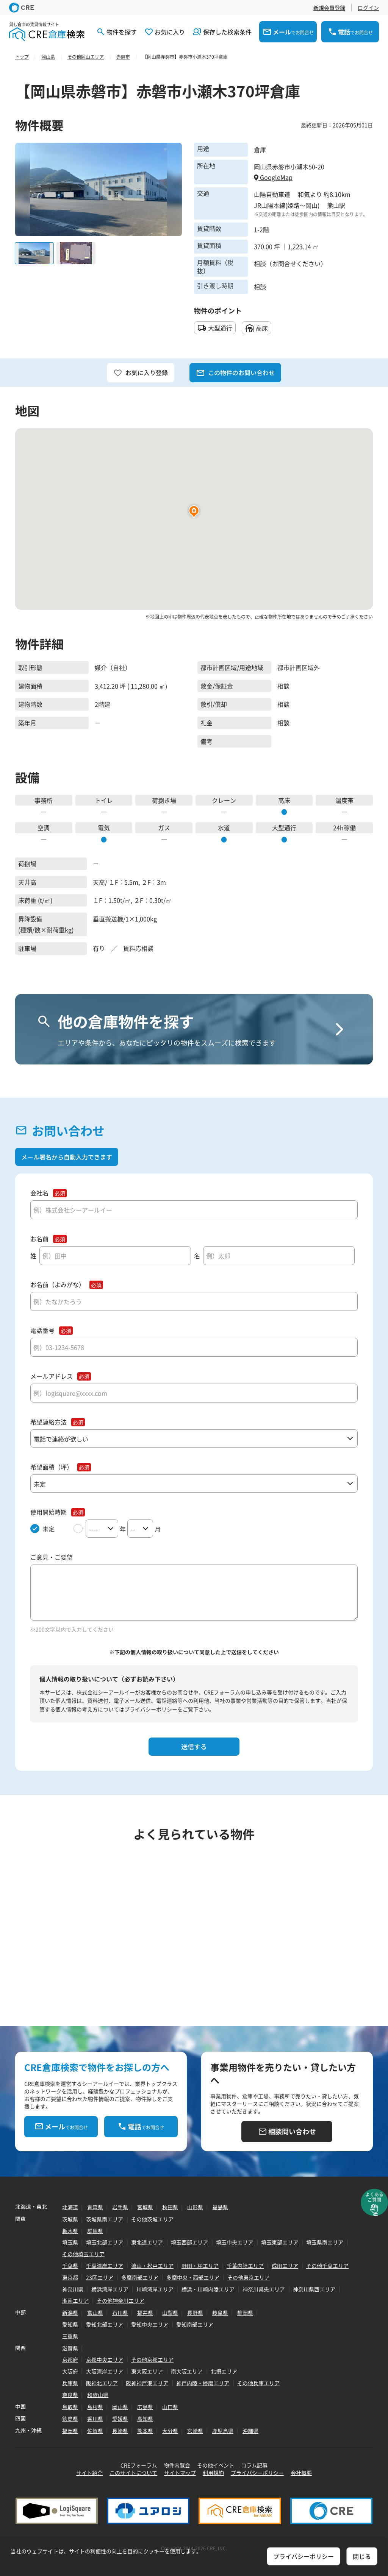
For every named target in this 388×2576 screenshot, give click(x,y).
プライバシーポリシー (150, 1709)
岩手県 (120, 2207)
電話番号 (42, 1330)
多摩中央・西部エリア (192, 2277)
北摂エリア (224, 2371)
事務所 (43, 800)
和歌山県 (97, 2394)
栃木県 (70, 2231)
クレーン (224, 800)
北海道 (70, 2207)
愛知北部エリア (104, 2324)
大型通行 (284, 827)
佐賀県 (95, 2430)
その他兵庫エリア (258, 2383)
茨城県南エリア (104, 2219)
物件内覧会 (177, 2465)
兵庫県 (70, 2383)
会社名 (39, 1193)
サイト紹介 (89, 2472)
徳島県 (70, 2418)
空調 (44, 827)
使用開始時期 (48, 1512)
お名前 (39, 1238)
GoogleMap (273, 177)
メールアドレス (51, 1376)
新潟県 (70, 2312)
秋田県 (170, 2207)
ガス (164, 827)
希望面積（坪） (51, 1467)
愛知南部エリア (194, 2324)
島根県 (95, 2407)
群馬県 (95, 2231)
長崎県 (120, 2430)
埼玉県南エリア (324, 2242)
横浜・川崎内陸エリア (208, 2289)
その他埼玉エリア (83, 2254)
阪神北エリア (102, 2383)
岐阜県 (220, 2312)
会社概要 (301, 2472)
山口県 (170, 2407)
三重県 (70, 2336)
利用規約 (213, 2472)
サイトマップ (180, 2472)
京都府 (70, 2359)
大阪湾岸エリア (104, 2371)
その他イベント (215, 2465)
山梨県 (170, 2312)
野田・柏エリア (200, 2265)
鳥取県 (70, 2407)
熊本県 (145, 2430)
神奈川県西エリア (314, 2289)
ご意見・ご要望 (51, 1557)
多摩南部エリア (139, 2277)
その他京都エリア (152, 2359)
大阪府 (70, 2371)
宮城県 (145, 2207)
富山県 (95, 2312)
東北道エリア (147, 2242)
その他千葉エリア (327, 2265)
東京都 (70, 2277)
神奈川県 (72, 2289)
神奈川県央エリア (263, 2289)
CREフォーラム (138, 2465)
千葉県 (70, 2265)
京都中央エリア (104, 2359)
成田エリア (285, 2265)
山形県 (195, 2207)
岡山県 (120, 2407)
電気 (104, 827)
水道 (224, 827)
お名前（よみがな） (57, 1284)
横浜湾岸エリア (109, 2289)
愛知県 (70, 2324)
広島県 (145, 2407)
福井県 (145, 2312)
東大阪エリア (147, 2371)
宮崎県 (195, 2430)
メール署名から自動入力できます (66, 1156)
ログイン (368, 7)
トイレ (104, 800)
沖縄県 (250, 2430)
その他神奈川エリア (120, 2300)
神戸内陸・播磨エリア (202, 2383)
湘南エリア (75, 2300)
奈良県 (70, 2394)
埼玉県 (70, 2242)
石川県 (120, 2312)
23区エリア (99, 2277)
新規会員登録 (329, 7)
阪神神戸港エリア (147, 2383)
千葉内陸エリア (245, 2265)
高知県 (145, 2418)
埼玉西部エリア (189, 2242)
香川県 (95, 2418)
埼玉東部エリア (279, 2242)
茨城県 (70, 2219)
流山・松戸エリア (152, 2265)
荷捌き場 (164, 800)
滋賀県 (70, 2348)
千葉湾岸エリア (104, 2265)
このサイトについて (133, 2472)
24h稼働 (344, 827)
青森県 (95, 2207)
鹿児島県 (222, 2430)
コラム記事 (254, 2465)
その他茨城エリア (152, 2219)
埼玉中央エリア (234, 2242)
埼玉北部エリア (104, 2242)
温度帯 (344, 800)
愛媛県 (120, 2418)
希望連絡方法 (48, 1422)
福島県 (220, 2207)
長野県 (195, 2312)
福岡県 (70, 2430)
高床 (284, 800)
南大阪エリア (187, 2371)
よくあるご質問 (374, 2197)
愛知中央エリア (149, 2324)
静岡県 (245, 2312)
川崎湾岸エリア (155, 2289)
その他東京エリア (248, 2277)
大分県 (170, 2430)
